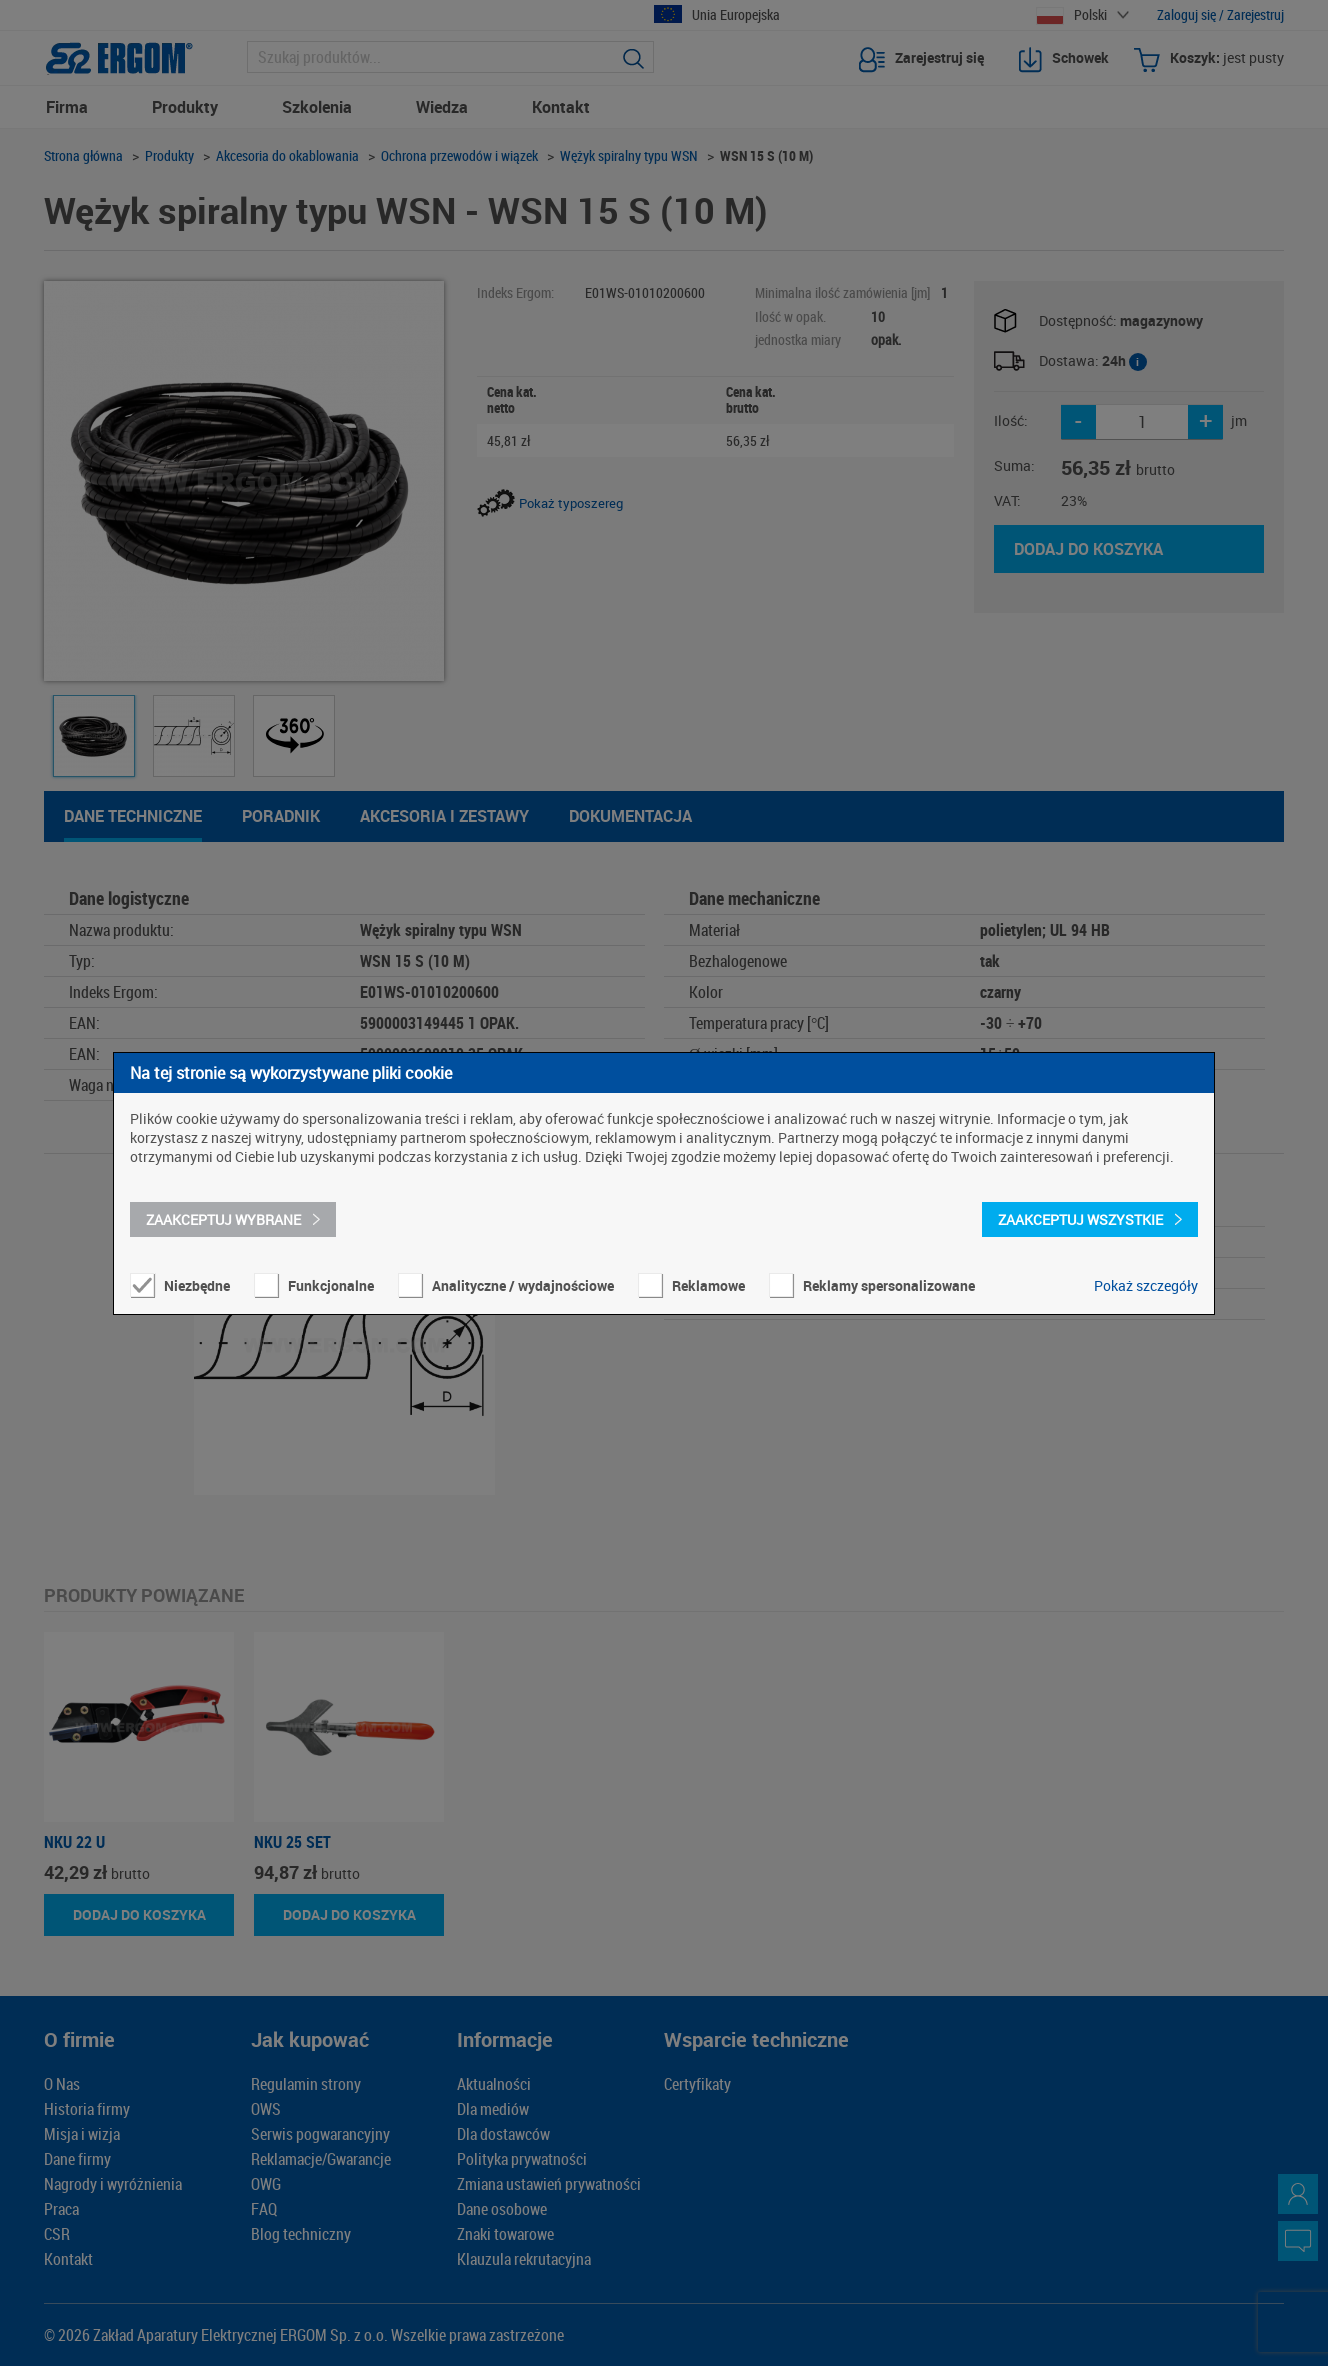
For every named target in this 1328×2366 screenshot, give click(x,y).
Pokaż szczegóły (1146, 1285)
